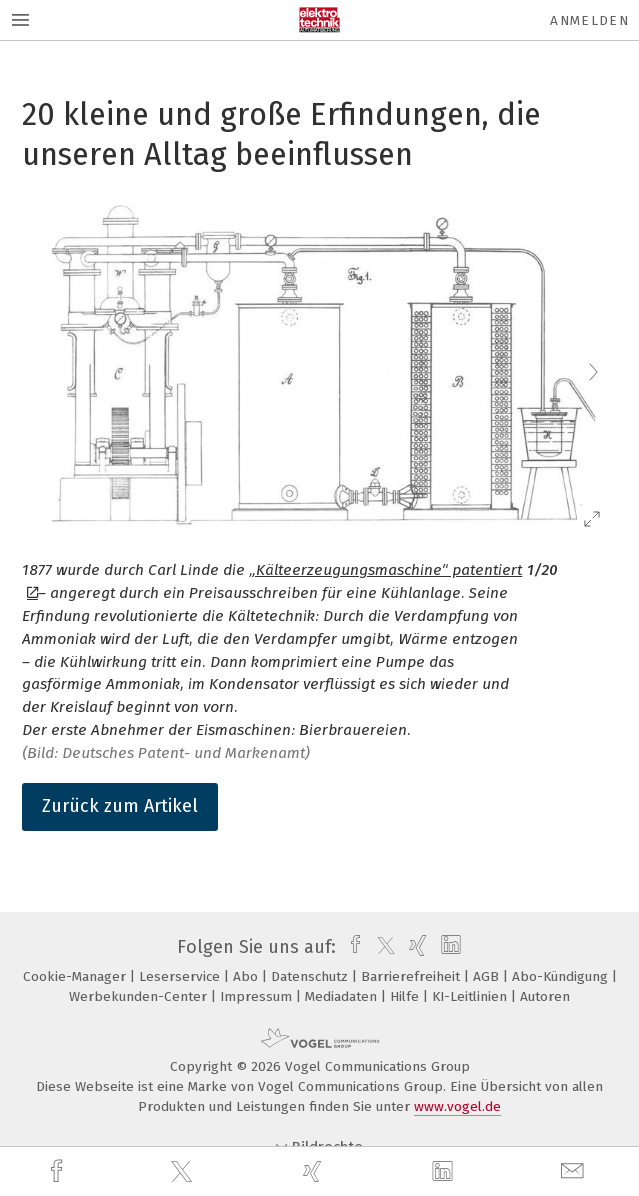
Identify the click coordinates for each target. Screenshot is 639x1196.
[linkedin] (445, 1172)
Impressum (258, 996)
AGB (488, 976)
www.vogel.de (457, 1106)
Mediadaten (343, 996)
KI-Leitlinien (471, 996)
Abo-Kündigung (562, 976)
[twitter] (184, 1172)
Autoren (545, 996)
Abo (247, 976)
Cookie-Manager (76, 976)
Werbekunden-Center (140, 996)
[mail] (575, 1171)
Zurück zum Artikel (120, 806)
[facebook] (59, 1171)
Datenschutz (311, 976)
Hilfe (406, 996)
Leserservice (181, 976)
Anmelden (589, 20)
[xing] (315, 1171)
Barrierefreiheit (412, 976)
